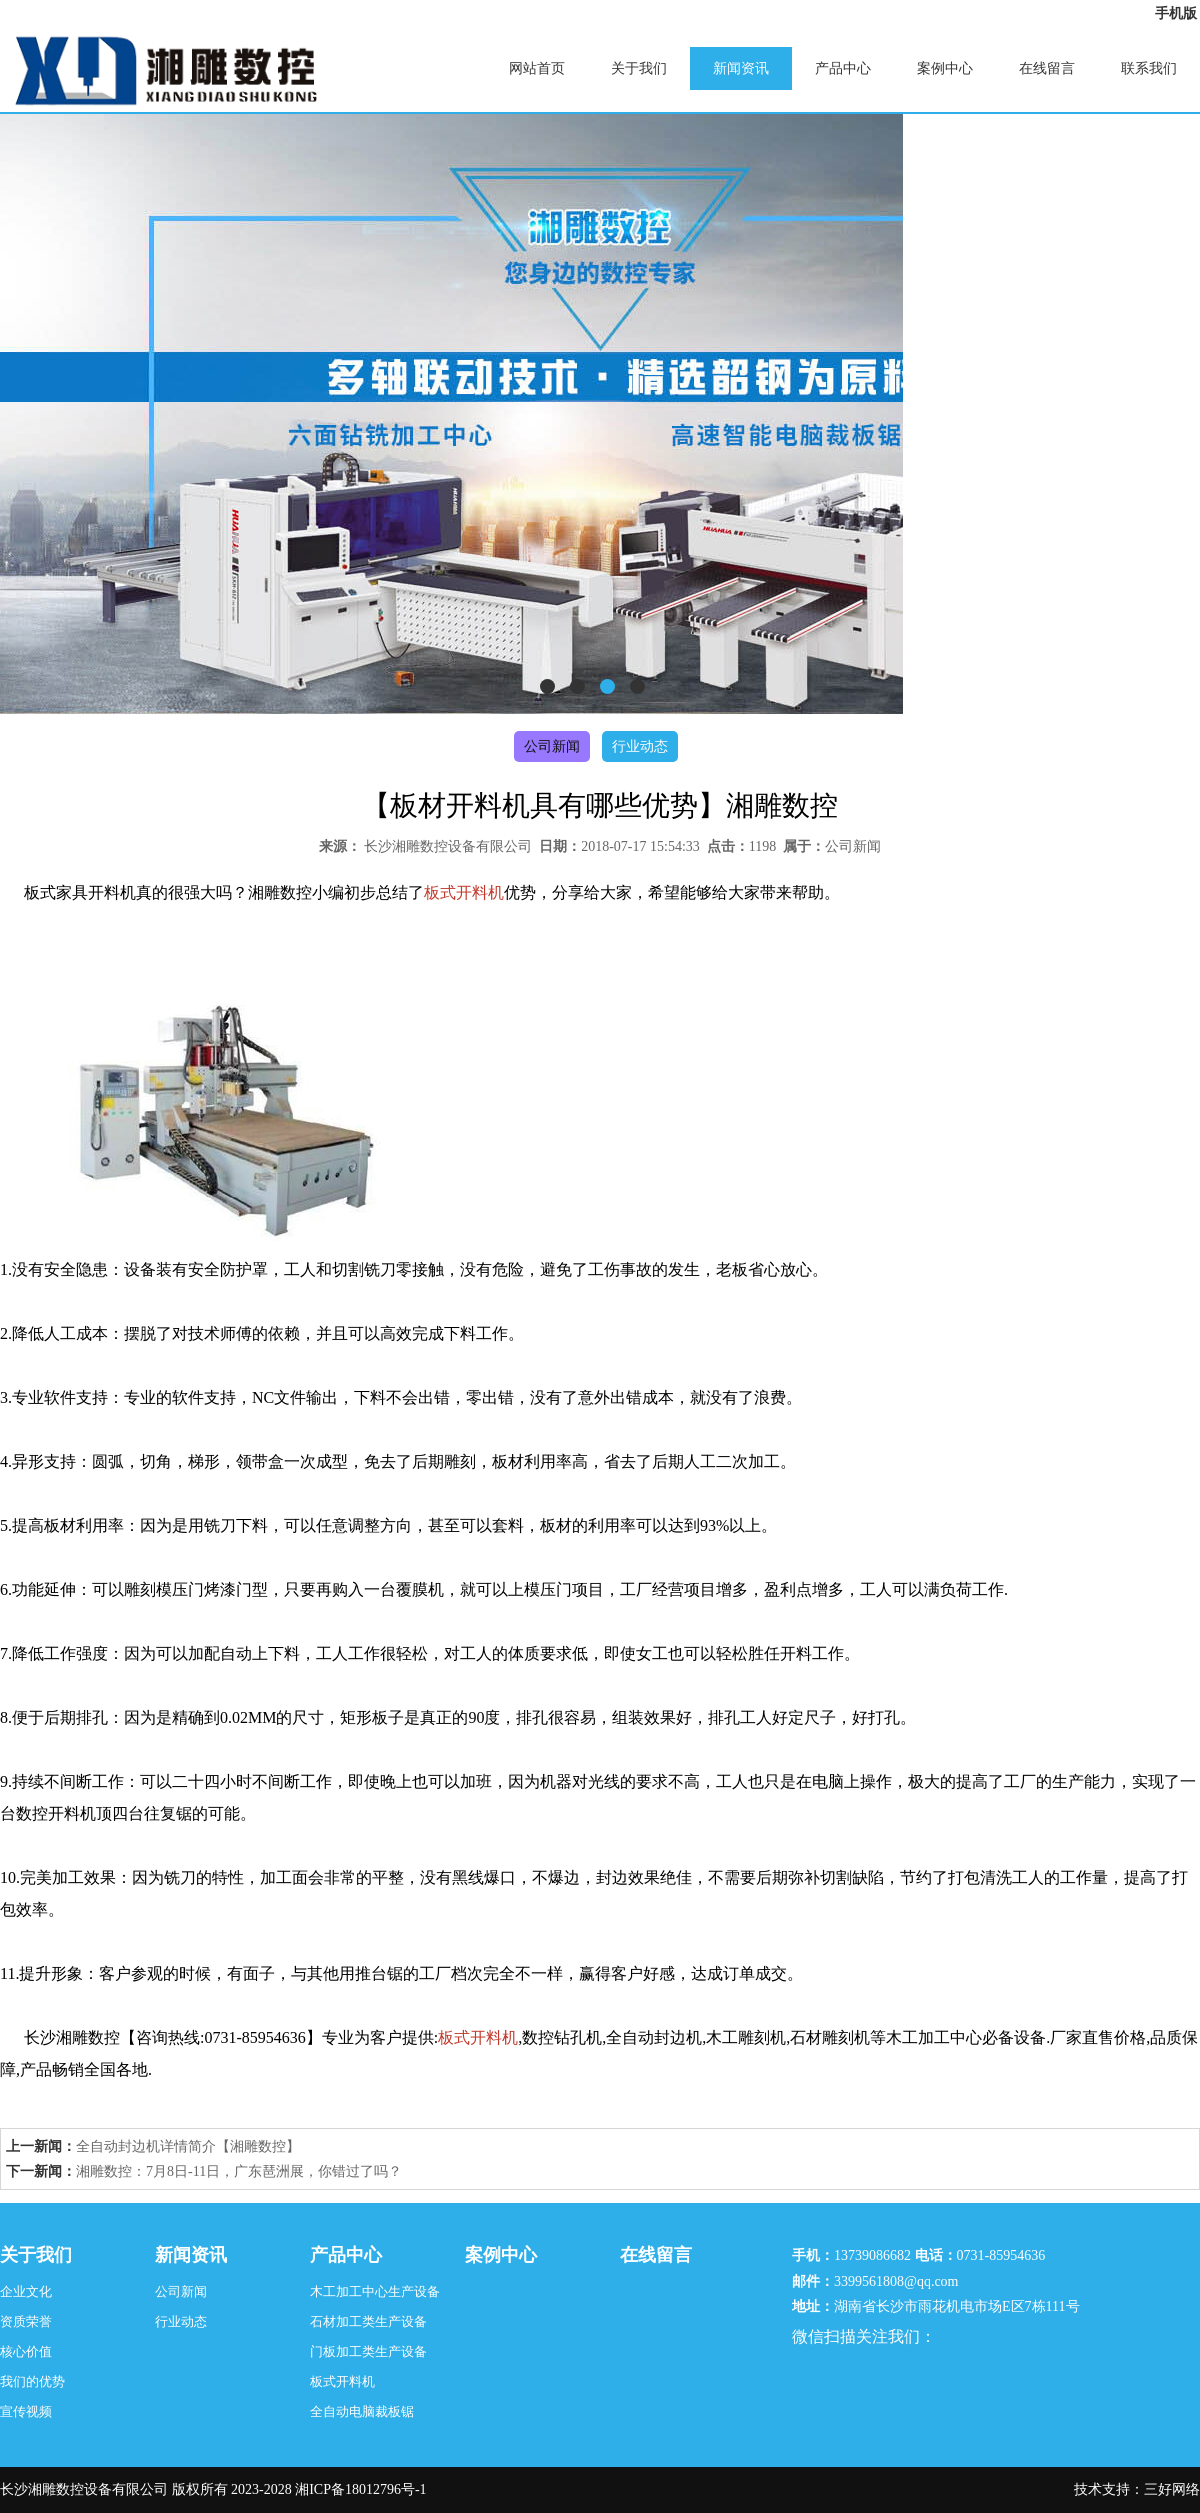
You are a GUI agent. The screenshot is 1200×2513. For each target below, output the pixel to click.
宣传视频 (26, 2411)
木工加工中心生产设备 (375, 2291)
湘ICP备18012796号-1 (360, 2489)
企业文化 (26, 2291)
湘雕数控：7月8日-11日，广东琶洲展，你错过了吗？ (239, 2171)
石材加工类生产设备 (368, 2321)
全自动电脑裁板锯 (362, 2411)
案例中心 (945, 68)
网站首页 (537, 68)
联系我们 (1149, 68)
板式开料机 (342, 2381)
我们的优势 (32, 2381)
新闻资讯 (741, 68)
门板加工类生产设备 (368, 2351)
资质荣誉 (26, 2321)
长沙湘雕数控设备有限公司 (448, 846)
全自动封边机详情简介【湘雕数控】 (188, 2146)
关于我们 (639, 68)
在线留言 (1047, 68)
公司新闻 (552, 746)
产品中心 (843, 68)
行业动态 (640, 746)
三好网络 (1172, 2489)
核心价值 (26, 2351)
